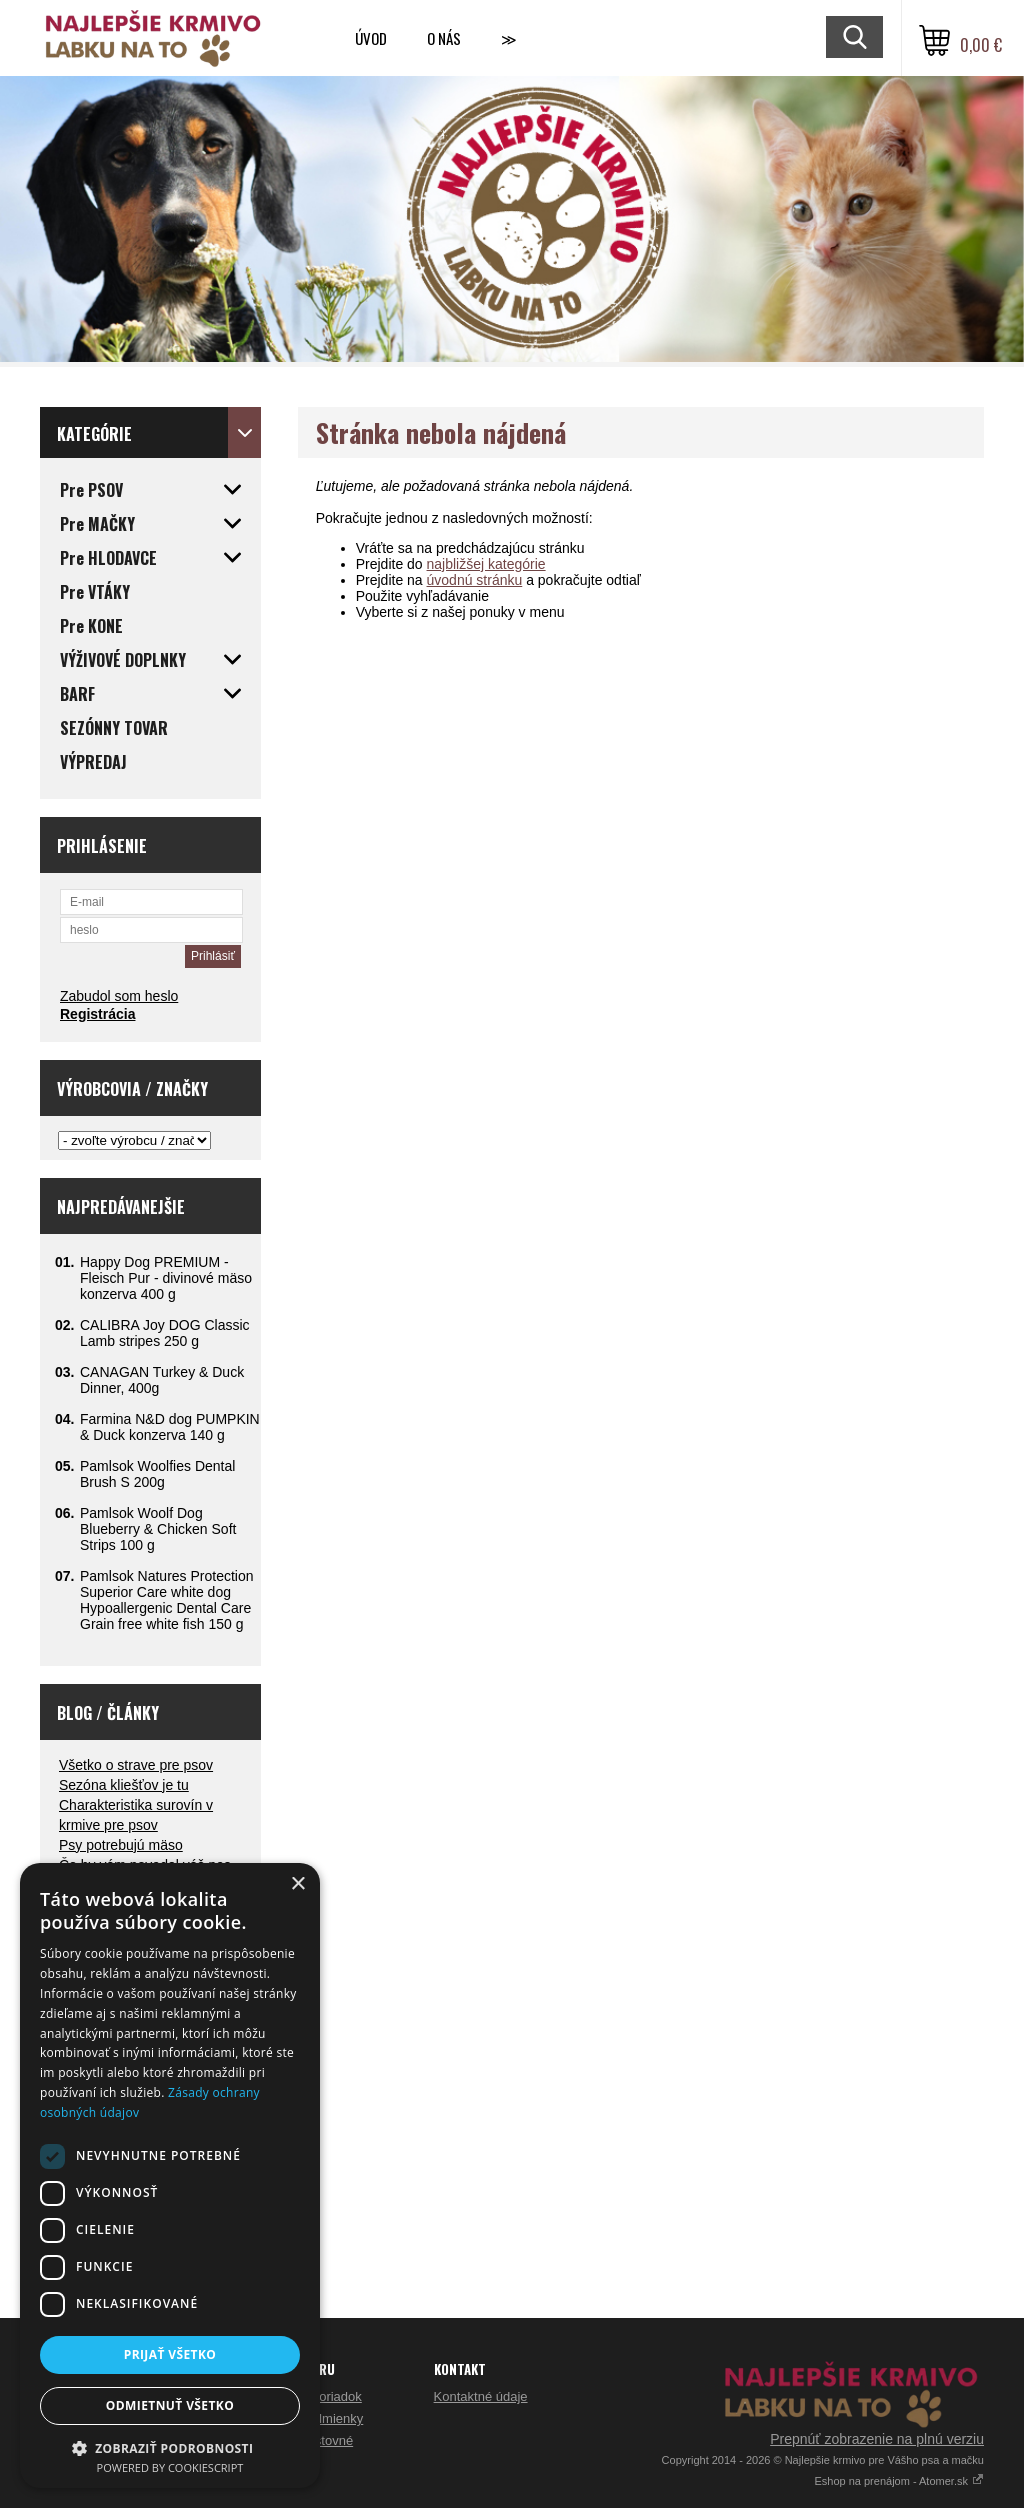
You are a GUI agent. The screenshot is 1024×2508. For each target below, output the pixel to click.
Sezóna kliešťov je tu (124, 1785)
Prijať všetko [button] (170, 2354)
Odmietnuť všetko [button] (170, 2405)
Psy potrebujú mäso (121, 1845)
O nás (444, 38)
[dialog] (170, 2175)
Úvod (371, 38)
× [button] (297, 1884)
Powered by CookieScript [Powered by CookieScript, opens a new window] (170, 2467)
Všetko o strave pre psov (136, 1765)
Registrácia (97, 1014)
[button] (170, 2447)
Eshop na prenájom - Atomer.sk (899, 2481)
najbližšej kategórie (486, 564)
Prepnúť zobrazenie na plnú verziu (877, 2439)
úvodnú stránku (475, 580)
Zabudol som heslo (119, 996)
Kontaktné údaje (481, 2396)
